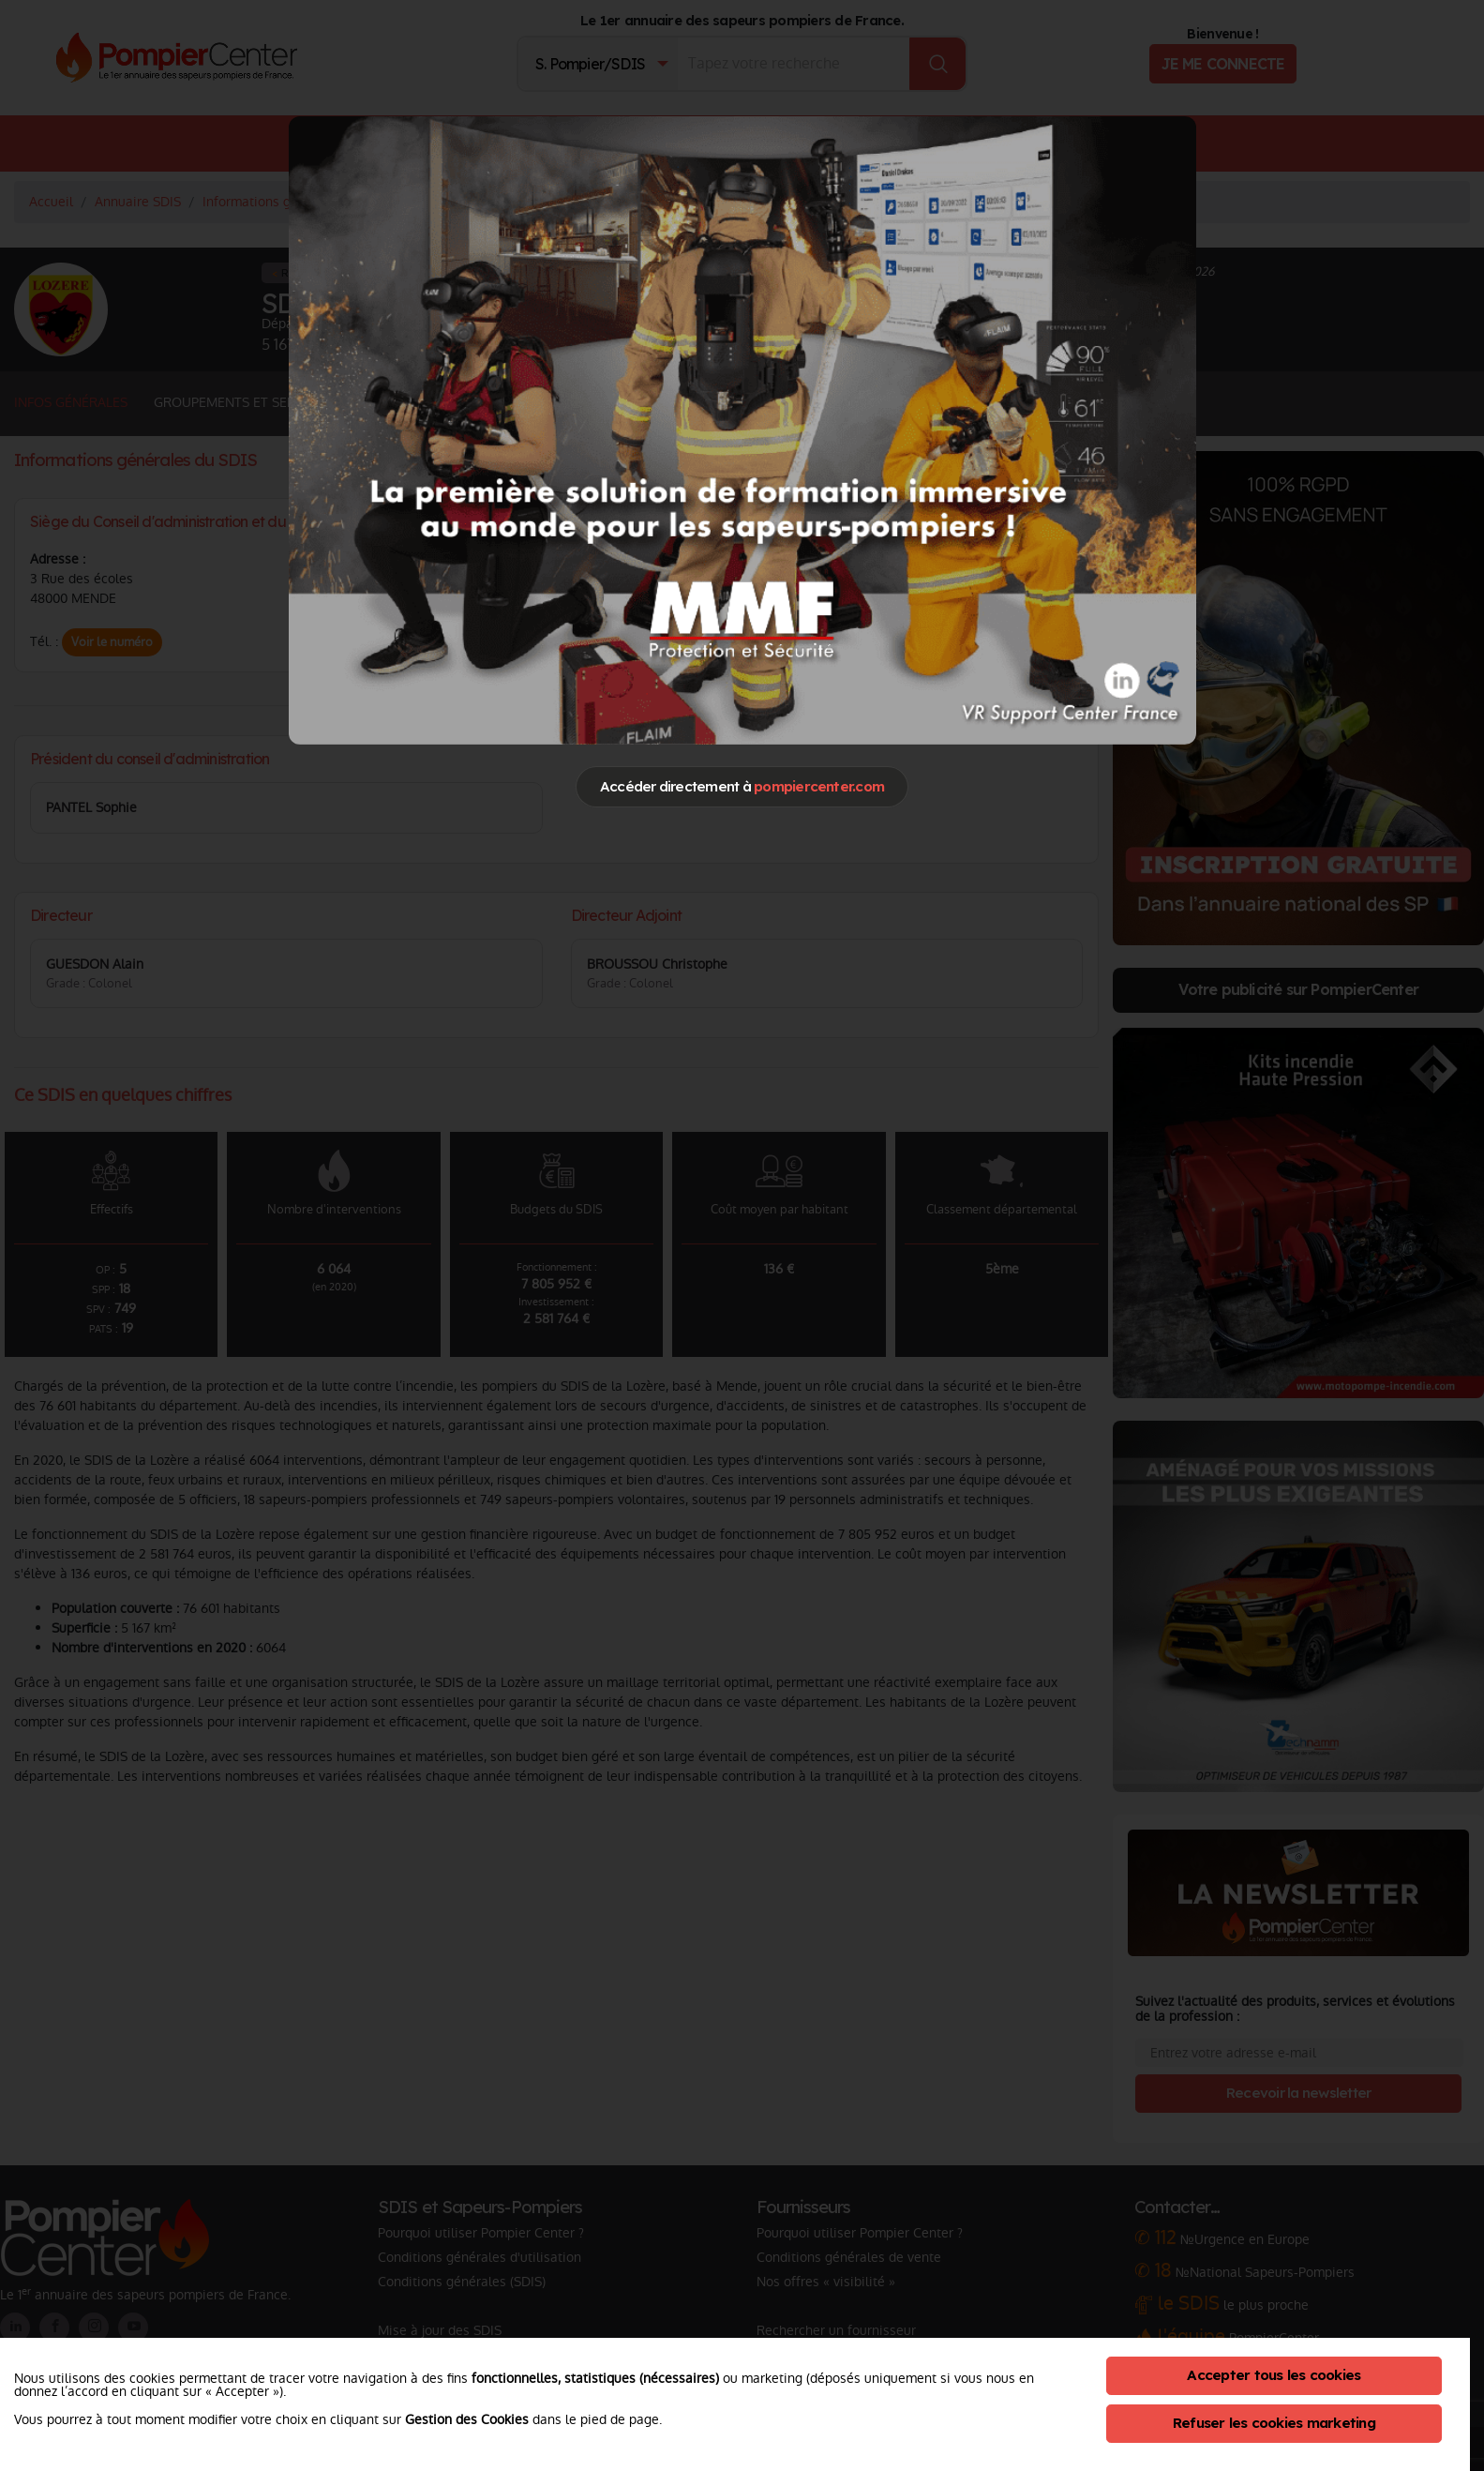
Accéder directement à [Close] (742, 786)
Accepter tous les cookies (1273, 2375)
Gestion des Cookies (467, 2419)
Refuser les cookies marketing (1274, 2423)
